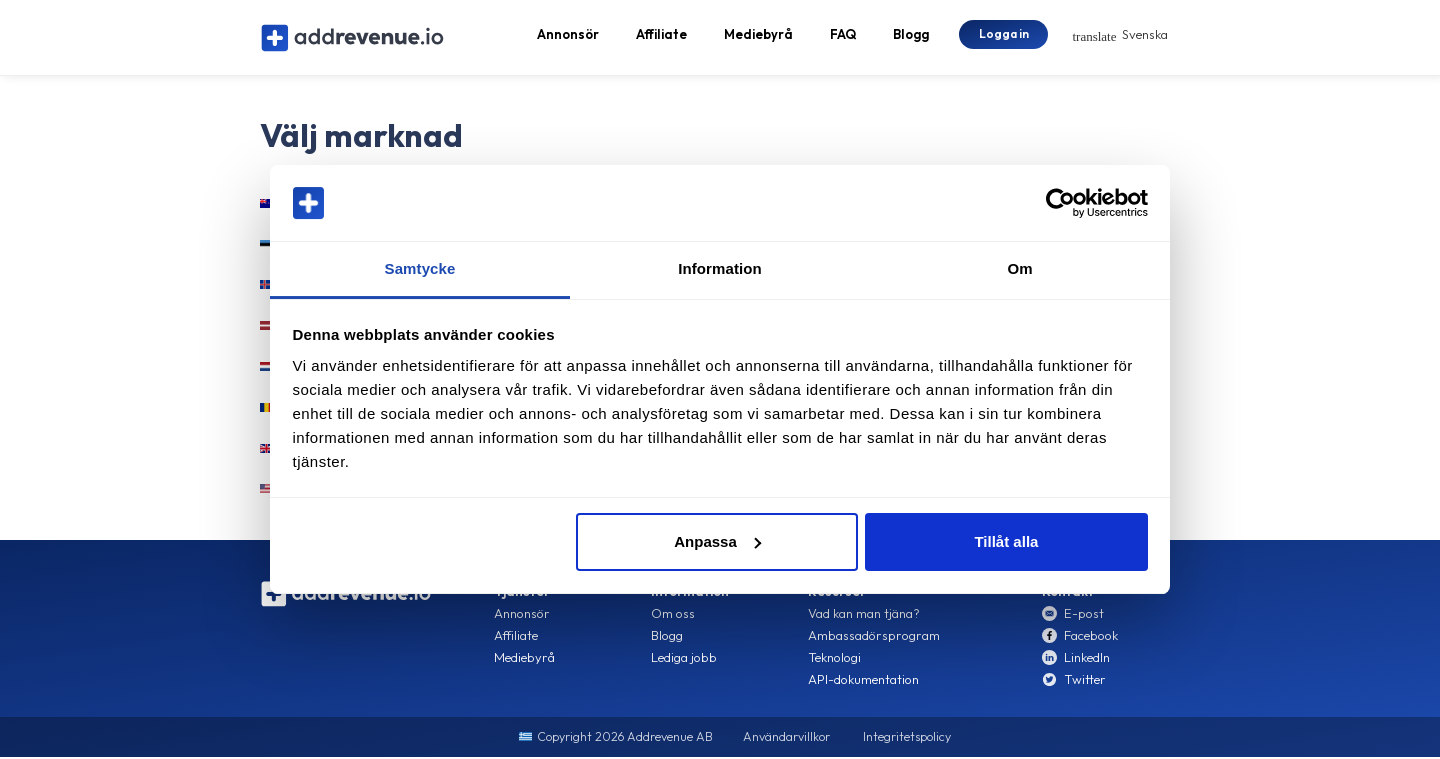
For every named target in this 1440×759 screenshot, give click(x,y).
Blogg (911, 36)
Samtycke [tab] (420, 268)
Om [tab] (1019, 268)
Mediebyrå (758, 36)
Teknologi (834, 661)
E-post (1084, 617)
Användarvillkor (786, 740)
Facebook (1091, 639)
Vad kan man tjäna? (864, 617)
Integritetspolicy (907, 740)
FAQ (843, 36)
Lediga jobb (684, 661)
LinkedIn (1087, 661)
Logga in (1004, 34)
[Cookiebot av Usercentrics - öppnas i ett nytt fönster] (1060, 203)
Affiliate (661, 36)
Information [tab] (720, 268)
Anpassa (717, 541)
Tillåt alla (1006, 541)
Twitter (1085, 683)
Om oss (673, 617)
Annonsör (568, 36)
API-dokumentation (863, 683)
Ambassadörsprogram (874, 639)
